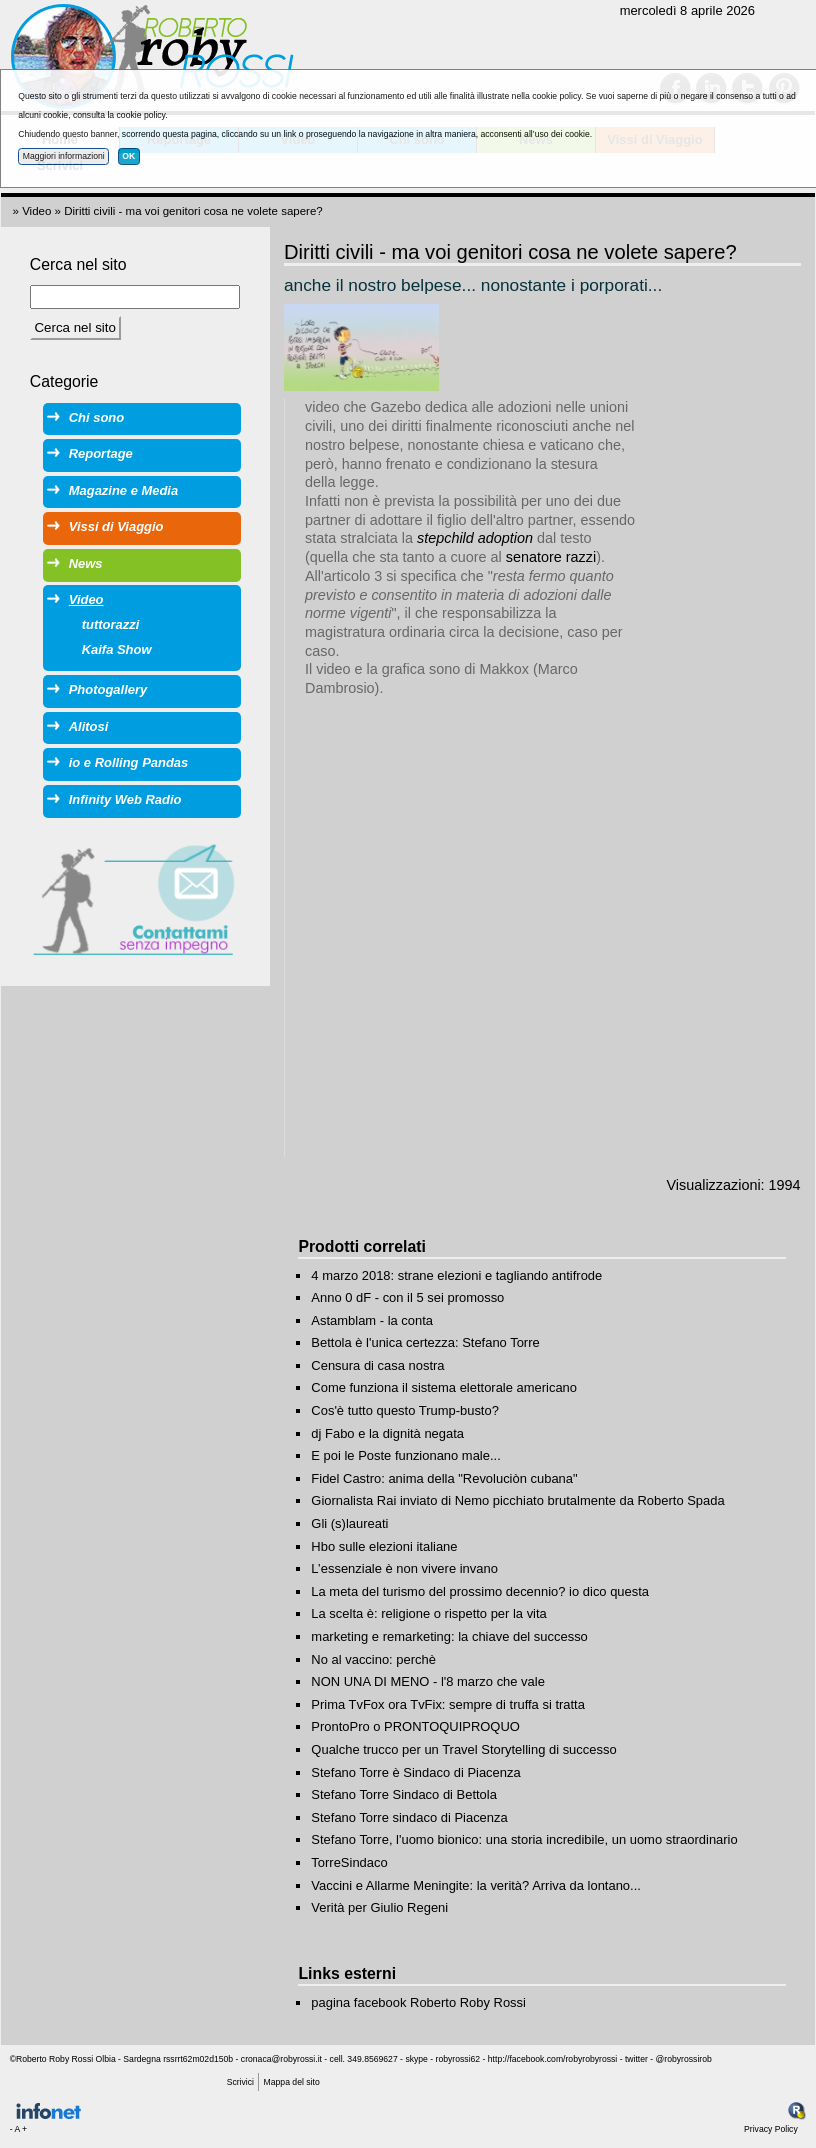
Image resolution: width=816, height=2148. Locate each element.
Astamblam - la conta (372, 1320)
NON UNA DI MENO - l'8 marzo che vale (428, 1681)
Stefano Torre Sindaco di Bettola (404, 1794)
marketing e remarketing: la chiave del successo (449, 1636)
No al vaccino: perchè (373, 1659)
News (86, 563)
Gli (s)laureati (349, 1523)
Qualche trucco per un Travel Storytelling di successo (463, 1749)
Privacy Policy (771, 2129)
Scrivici (240, 2082)
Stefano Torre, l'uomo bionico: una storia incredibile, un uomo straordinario (524, 1839)
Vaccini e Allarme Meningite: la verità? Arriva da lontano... (476, 1885)
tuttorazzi (111, 624)
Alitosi (89, 726)
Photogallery (108, 689)
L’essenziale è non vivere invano (404, 1568)
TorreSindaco (349, 1862)
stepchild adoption (475, 538)
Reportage (101, 453)
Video (36, 211)
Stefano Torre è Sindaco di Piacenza (415, 1772)
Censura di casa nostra (377, 1365)
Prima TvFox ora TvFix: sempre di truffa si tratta (448, 1704)
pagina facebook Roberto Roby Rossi (418, 2002)
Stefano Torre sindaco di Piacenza (409, 1817)
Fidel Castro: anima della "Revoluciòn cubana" (444, 1478)
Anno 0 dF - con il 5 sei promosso (407, 1297)
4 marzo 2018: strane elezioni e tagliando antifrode (456, 1275)
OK (128, 156)
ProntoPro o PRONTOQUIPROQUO (415, 1726)
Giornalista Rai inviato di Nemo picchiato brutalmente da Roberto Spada (517, 1500)
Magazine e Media (123, 490)
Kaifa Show (117, 649)
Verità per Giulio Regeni (379, 1907)
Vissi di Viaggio (116, 526)
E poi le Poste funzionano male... (405, 1455)
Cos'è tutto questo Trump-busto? (405, 1410)
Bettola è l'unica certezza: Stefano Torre (425, 1342)
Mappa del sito (292, 2082)
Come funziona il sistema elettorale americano (444, 1387)
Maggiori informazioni (64, 156)
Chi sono (96, 417)
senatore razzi (551, 557)
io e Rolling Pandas (128, 762)
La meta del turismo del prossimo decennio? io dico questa (480, 1591)
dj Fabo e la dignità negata (387, 1433)
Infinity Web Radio (125, 799)
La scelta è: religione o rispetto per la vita (428, 1613)
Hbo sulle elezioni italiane (384, 1546)
